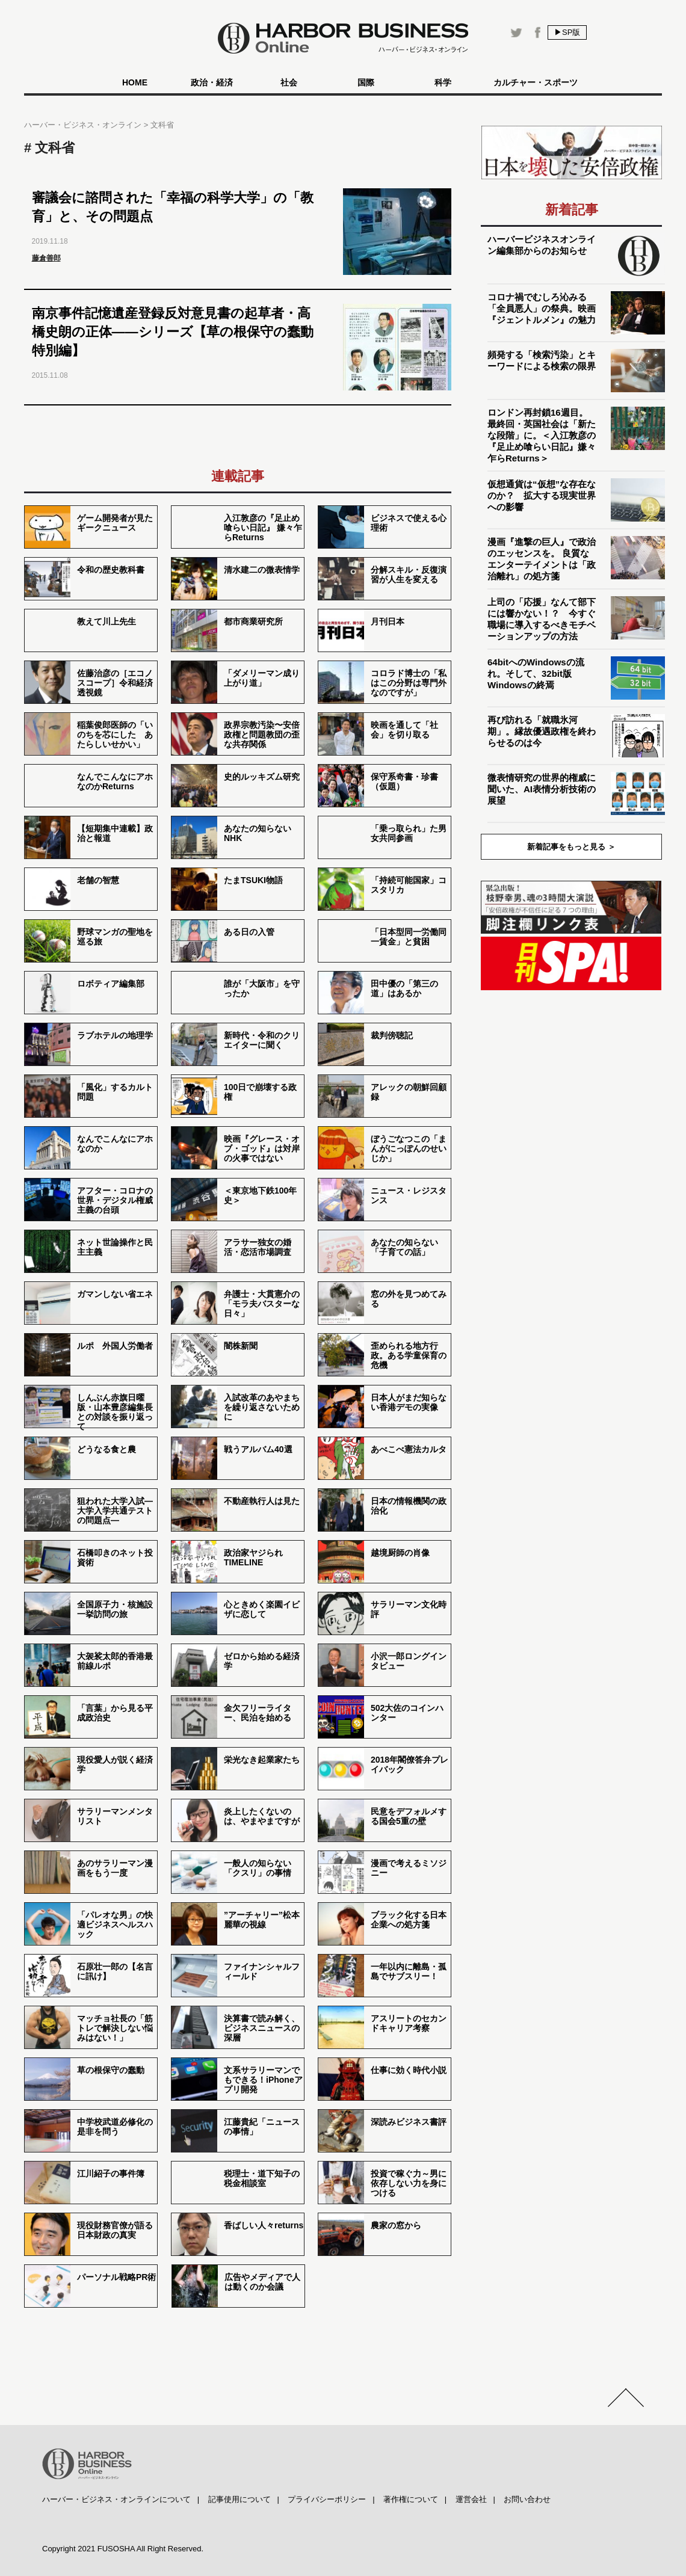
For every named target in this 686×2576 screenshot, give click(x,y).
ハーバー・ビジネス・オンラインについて (116, 2499)
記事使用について (239, 2499)
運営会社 (471, 2499)
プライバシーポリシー (327, 2499)
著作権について (410, 2499)
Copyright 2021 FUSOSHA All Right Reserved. (122, 2548)
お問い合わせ (527, 2499)
